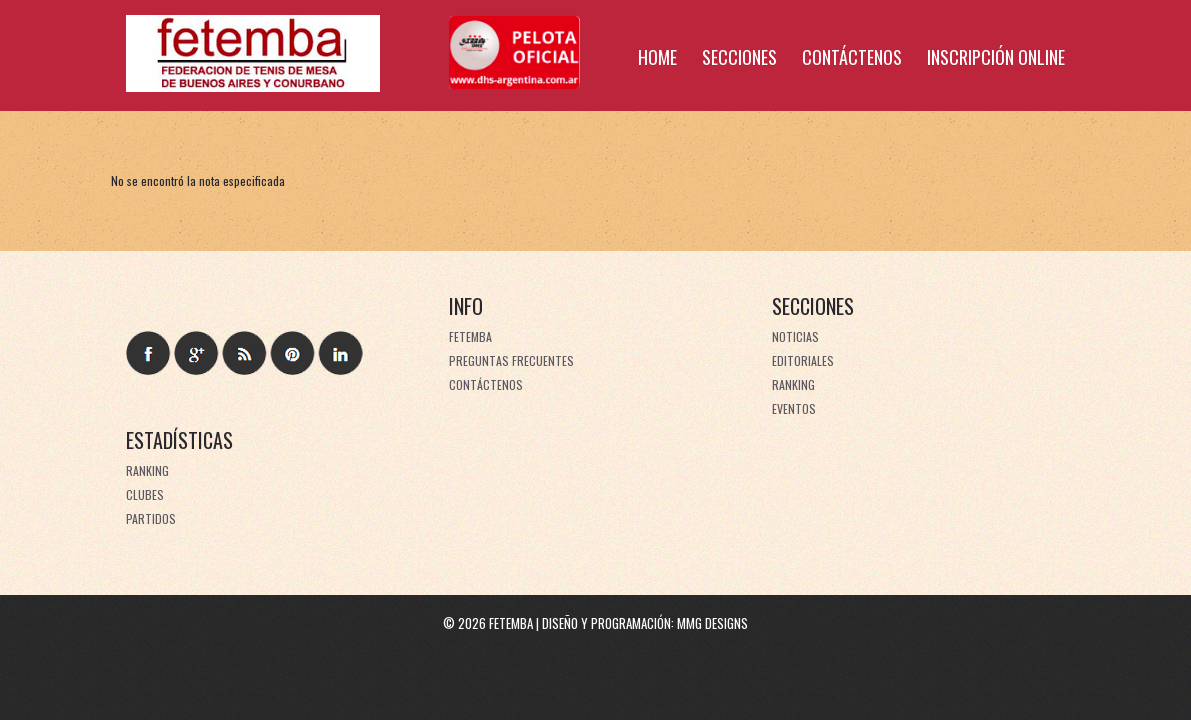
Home (657, 57)
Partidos (151, 518)
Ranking (793, 384)
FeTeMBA (470, 336)
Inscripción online (996, 57)
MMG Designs (712, 623)
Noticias (795, 336)
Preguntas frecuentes (511, 360)
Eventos (794, 408)
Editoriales (803, 360)
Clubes (145, 494)
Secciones (739, 57)
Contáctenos (852, 57)
